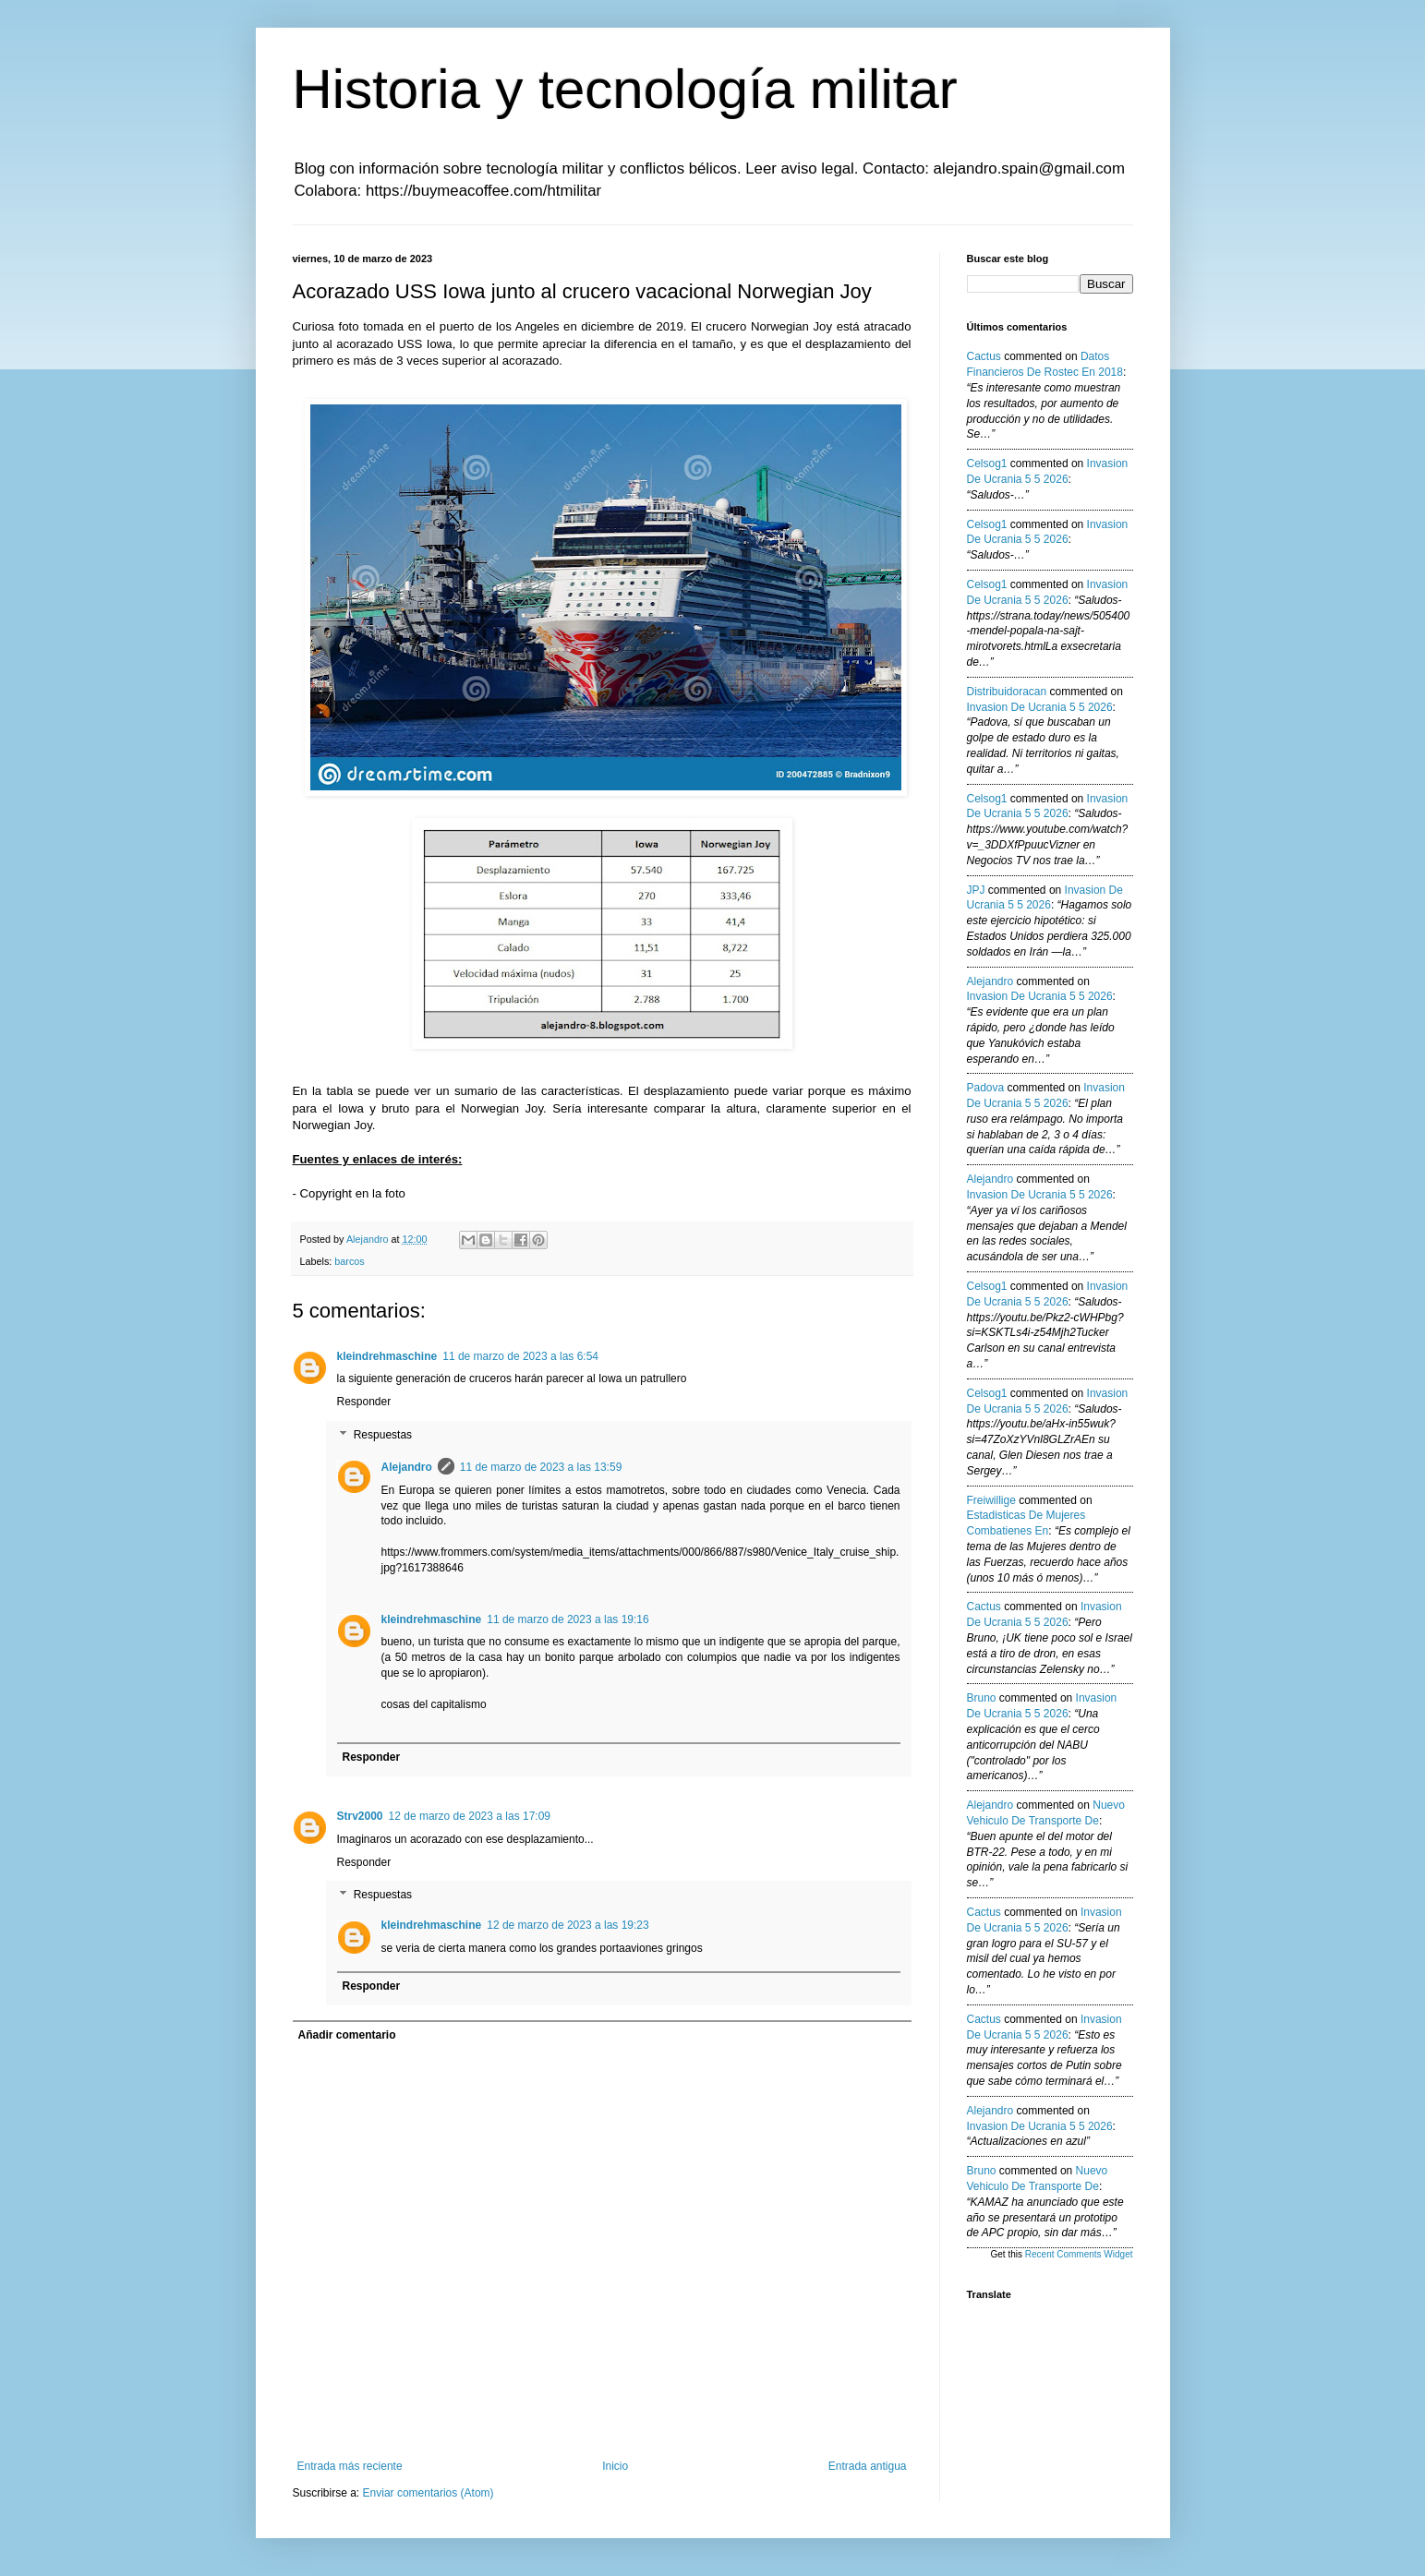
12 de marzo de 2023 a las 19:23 (567, 1925)
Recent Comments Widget (1079, 2254)
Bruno (981, 1697)
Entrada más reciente (350, 2466)
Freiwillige (991, 1500)
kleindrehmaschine (387, 1356)
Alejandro (406, 1467)
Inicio (615, 2466)
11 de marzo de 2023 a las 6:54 (520, 1356)
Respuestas (383, 1434)
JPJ (976, 890)
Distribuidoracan (1007, 691)
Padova (986, 1087)
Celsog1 (987, 463)
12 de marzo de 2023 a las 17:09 (469, 1816)
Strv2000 (360, 1816)
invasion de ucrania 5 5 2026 (1040, 707)
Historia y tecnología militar (625, 89)
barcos (349, 1261)
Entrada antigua (867, 2466)
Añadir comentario (347, 2034)
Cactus (984, 356)
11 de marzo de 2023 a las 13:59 (541, 1467)
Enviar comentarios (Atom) (428, 2492)
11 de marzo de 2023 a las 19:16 (567, 1619)
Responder (364, 1401)
